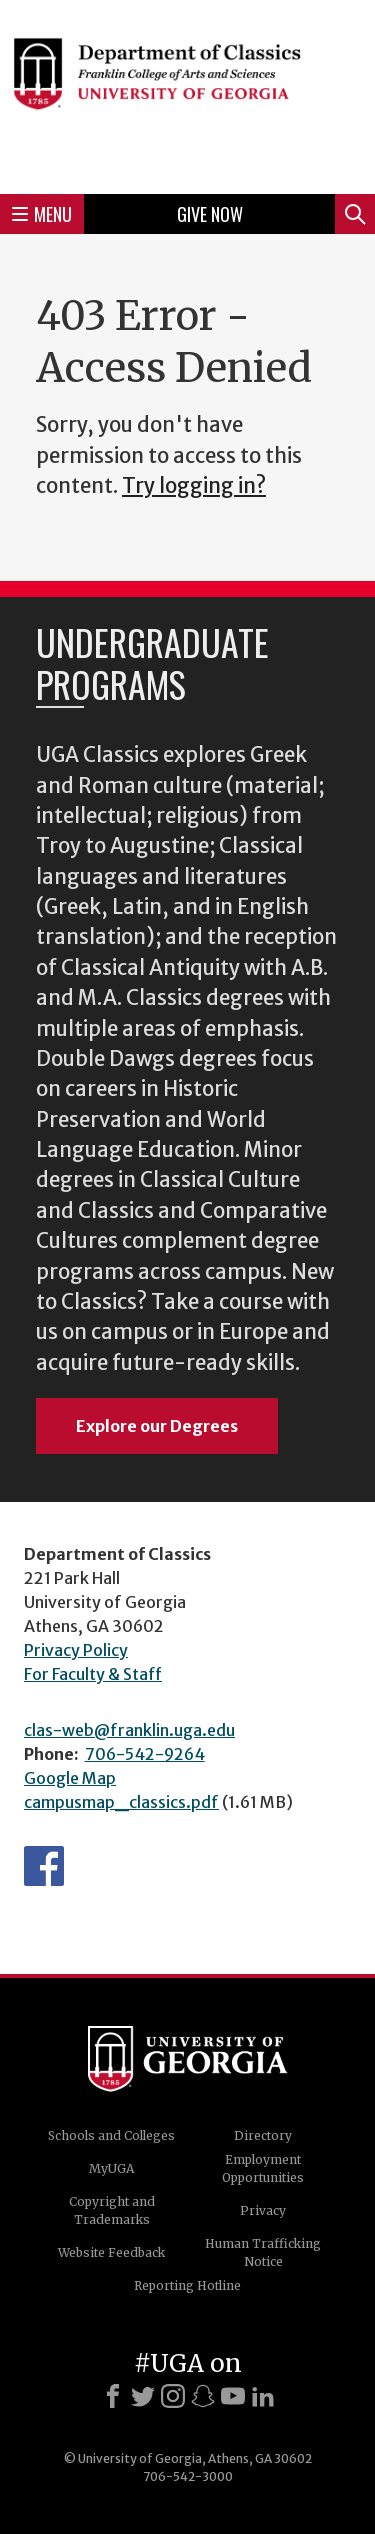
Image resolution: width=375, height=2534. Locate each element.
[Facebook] (113, 2396)
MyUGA (111, 2168)
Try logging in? (194, 486)
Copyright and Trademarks (112, 2210)
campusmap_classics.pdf (121, 1802)
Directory (263, 2135)
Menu (42, 214)
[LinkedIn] (263, 2396)
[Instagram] (173, 2396)
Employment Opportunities (263, 2168)
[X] (143, 2396)
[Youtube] (233, 2396)
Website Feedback (111, 2252)
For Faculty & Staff (93, 1674)
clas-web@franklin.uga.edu (129, 1730)
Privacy (263, 2210)
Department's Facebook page (44, 1866)
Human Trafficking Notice (263, 2252)
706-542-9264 (145, 1754)
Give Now (210, 214)
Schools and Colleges (111, 2135)
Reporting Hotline (187, 2285)
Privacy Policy (76, 1650)
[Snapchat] (203, 2396)
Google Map (70, 1778)
